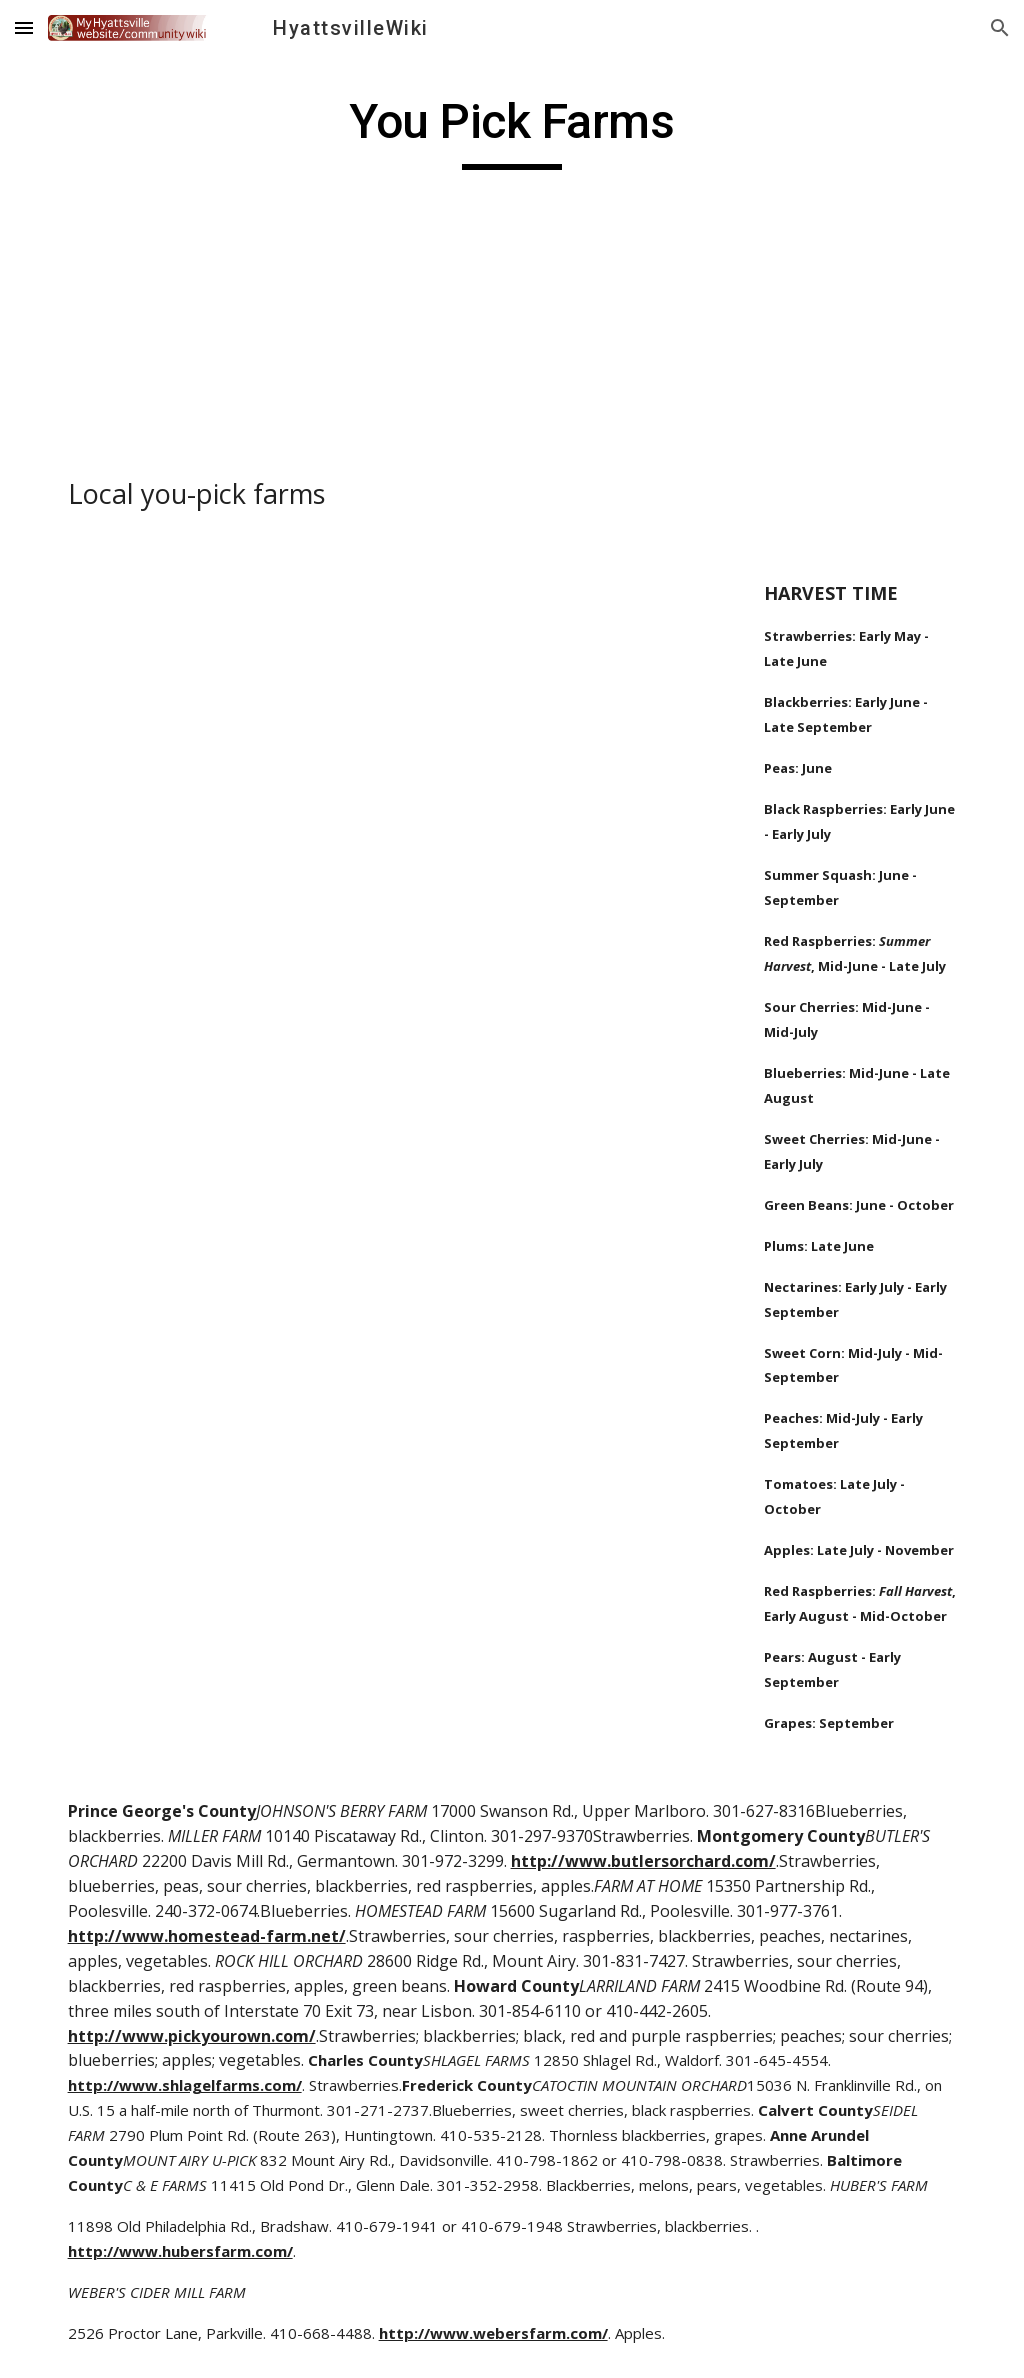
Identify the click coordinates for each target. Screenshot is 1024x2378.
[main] (511, 131)
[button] (24, 27)
